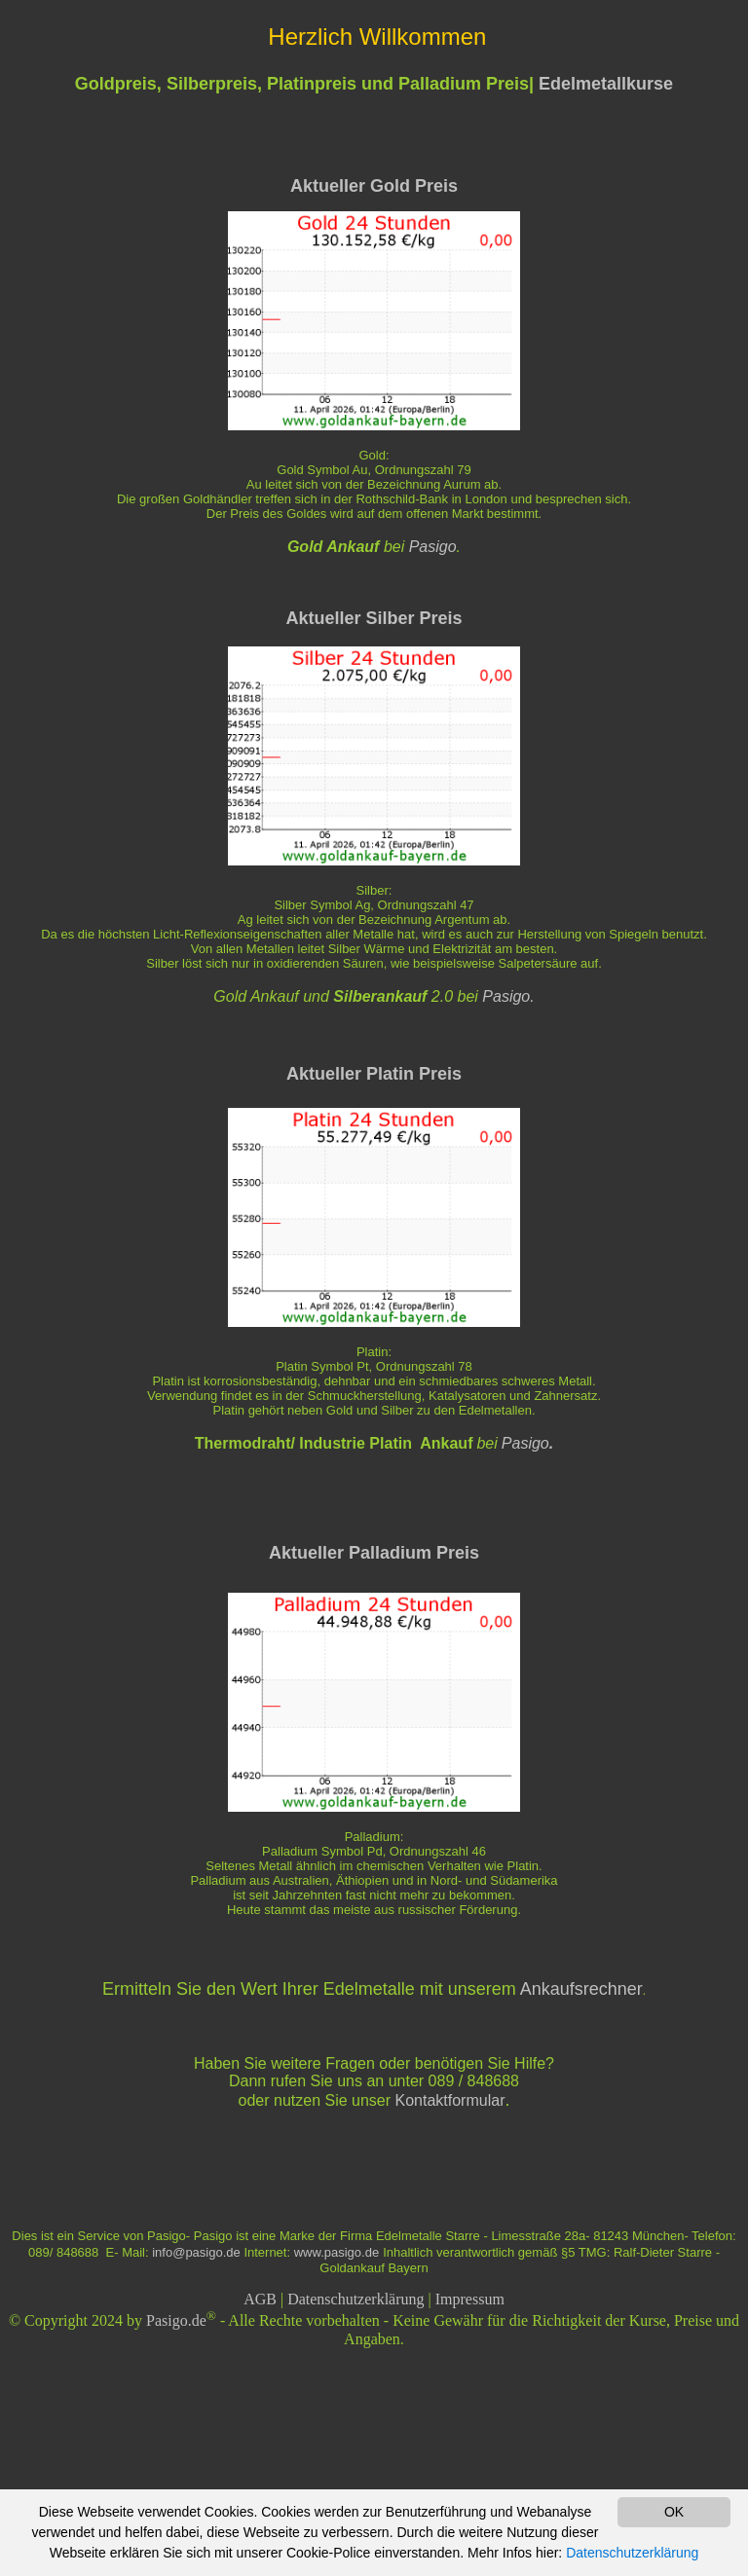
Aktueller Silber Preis (373, 618)
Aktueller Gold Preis (374, 186)
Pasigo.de (176, 2321)
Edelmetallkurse (606, 83)
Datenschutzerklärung (355, 2299)
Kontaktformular (450, 2100)
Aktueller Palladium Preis (374, 1553)
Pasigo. (508, 996)
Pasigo (433, 546)
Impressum (470, 2299)
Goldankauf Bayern (373, 2268)
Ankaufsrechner (581, 1989)
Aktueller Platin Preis (374, 1074)
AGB (260, 2299)
